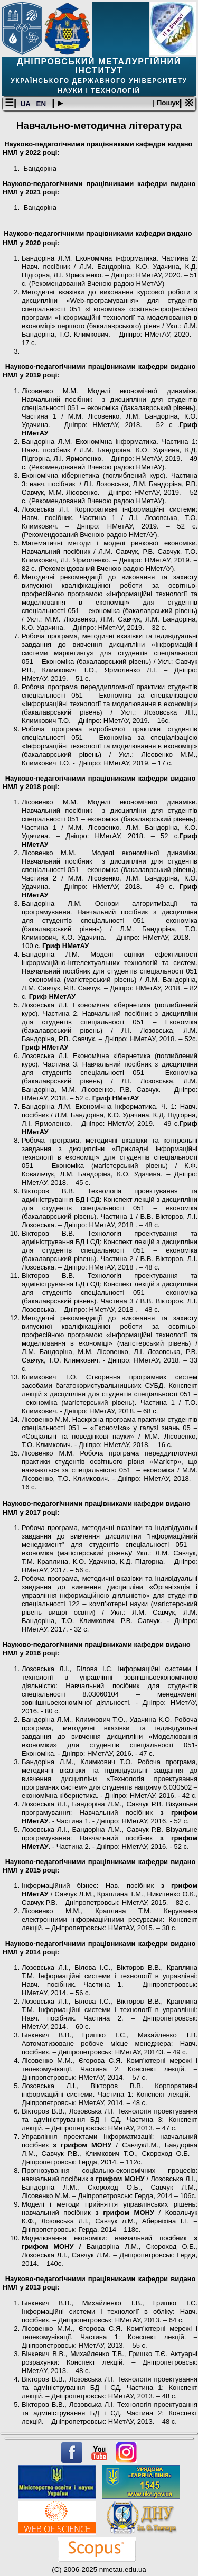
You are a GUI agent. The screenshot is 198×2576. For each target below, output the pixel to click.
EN (42, 104)
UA (26, 104)
